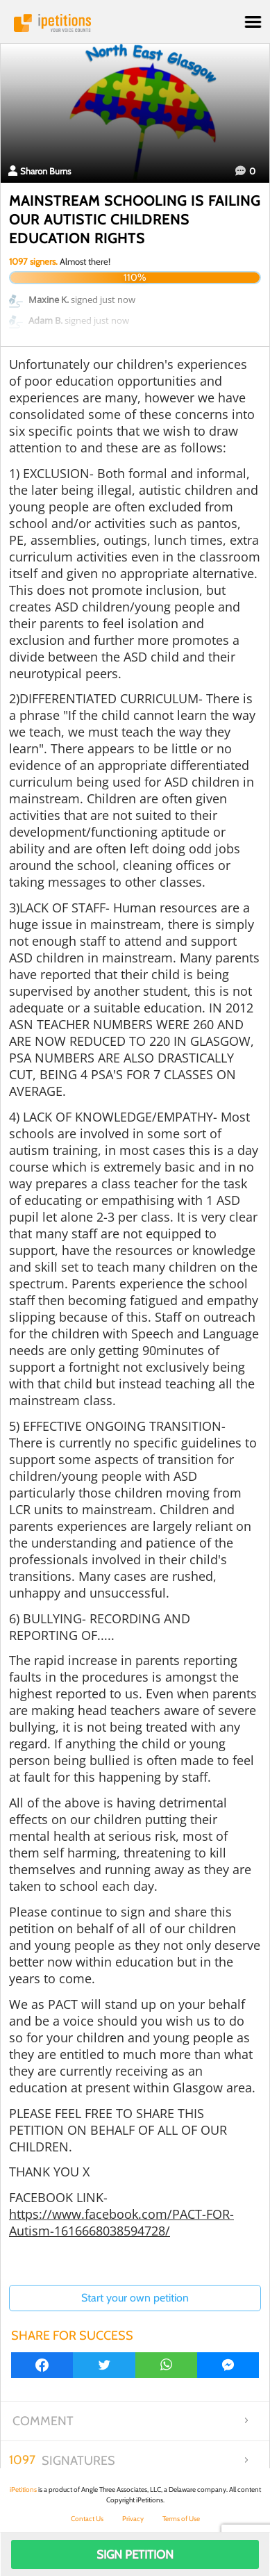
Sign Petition (135, 2554)
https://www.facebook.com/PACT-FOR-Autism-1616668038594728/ (121, 2222)
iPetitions (135, 23)
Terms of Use (181, 2518)
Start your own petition (135, 2297)
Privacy (133, 2518)
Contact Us (87, 2518)
